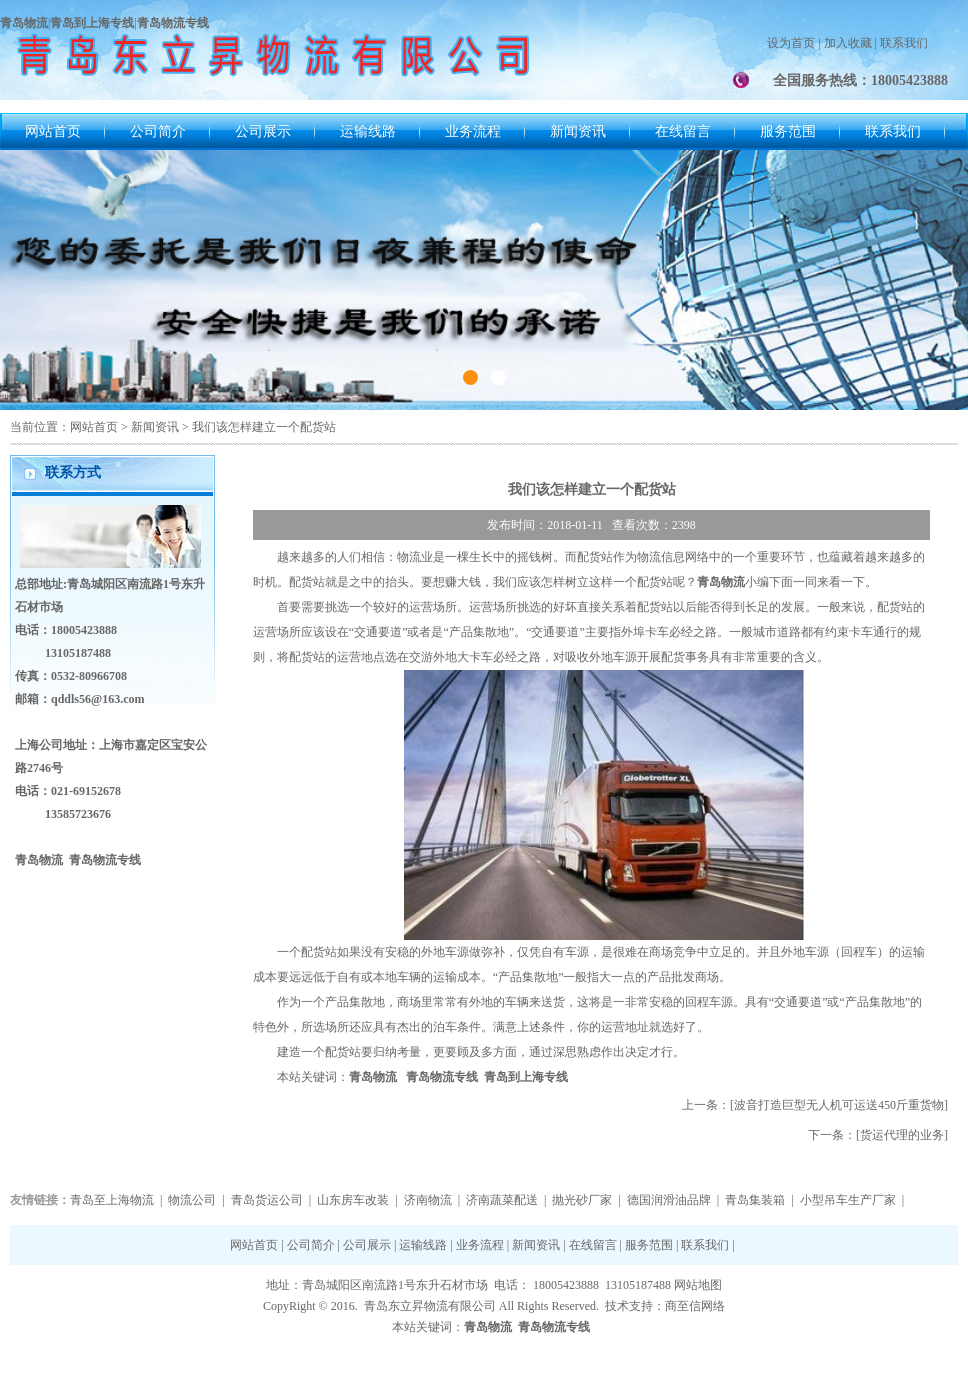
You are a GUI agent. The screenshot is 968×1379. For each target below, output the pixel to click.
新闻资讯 (578, 131)
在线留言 (683, 131)
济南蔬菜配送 (502, 1200)
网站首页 (53, 131)
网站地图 (698, 1285)
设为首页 (791, 43)
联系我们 (904, 43)
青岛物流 (373, 1077)
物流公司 (192, 1200)
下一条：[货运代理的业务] (878, 1135)
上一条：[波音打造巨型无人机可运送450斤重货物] (815, 1105)
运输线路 (368, 131)
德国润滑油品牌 (669, 1200)
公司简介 (158, 131)
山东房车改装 (353, 1200)
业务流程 (473, 131)
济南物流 (428, 1200)
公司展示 (263, 131)
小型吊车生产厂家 (848, 1200)
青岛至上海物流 (112, 1200)
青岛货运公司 (267, 1200)
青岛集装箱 (755, 1200)
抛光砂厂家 (582, 1200)
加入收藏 (848, 43)
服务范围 (788, 131)
